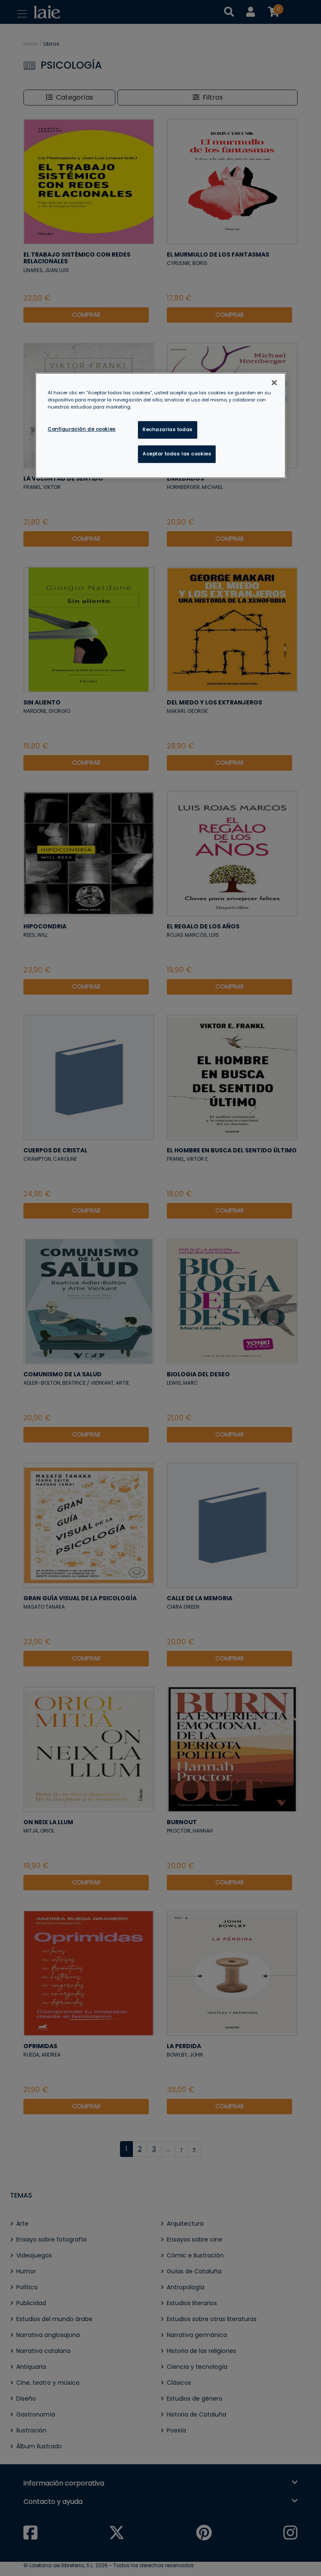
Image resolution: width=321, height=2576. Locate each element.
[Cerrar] (274, 382)
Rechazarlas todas (168, 429)
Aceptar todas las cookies (177, 453)
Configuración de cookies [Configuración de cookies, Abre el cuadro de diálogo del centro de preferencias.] (82, 429)
